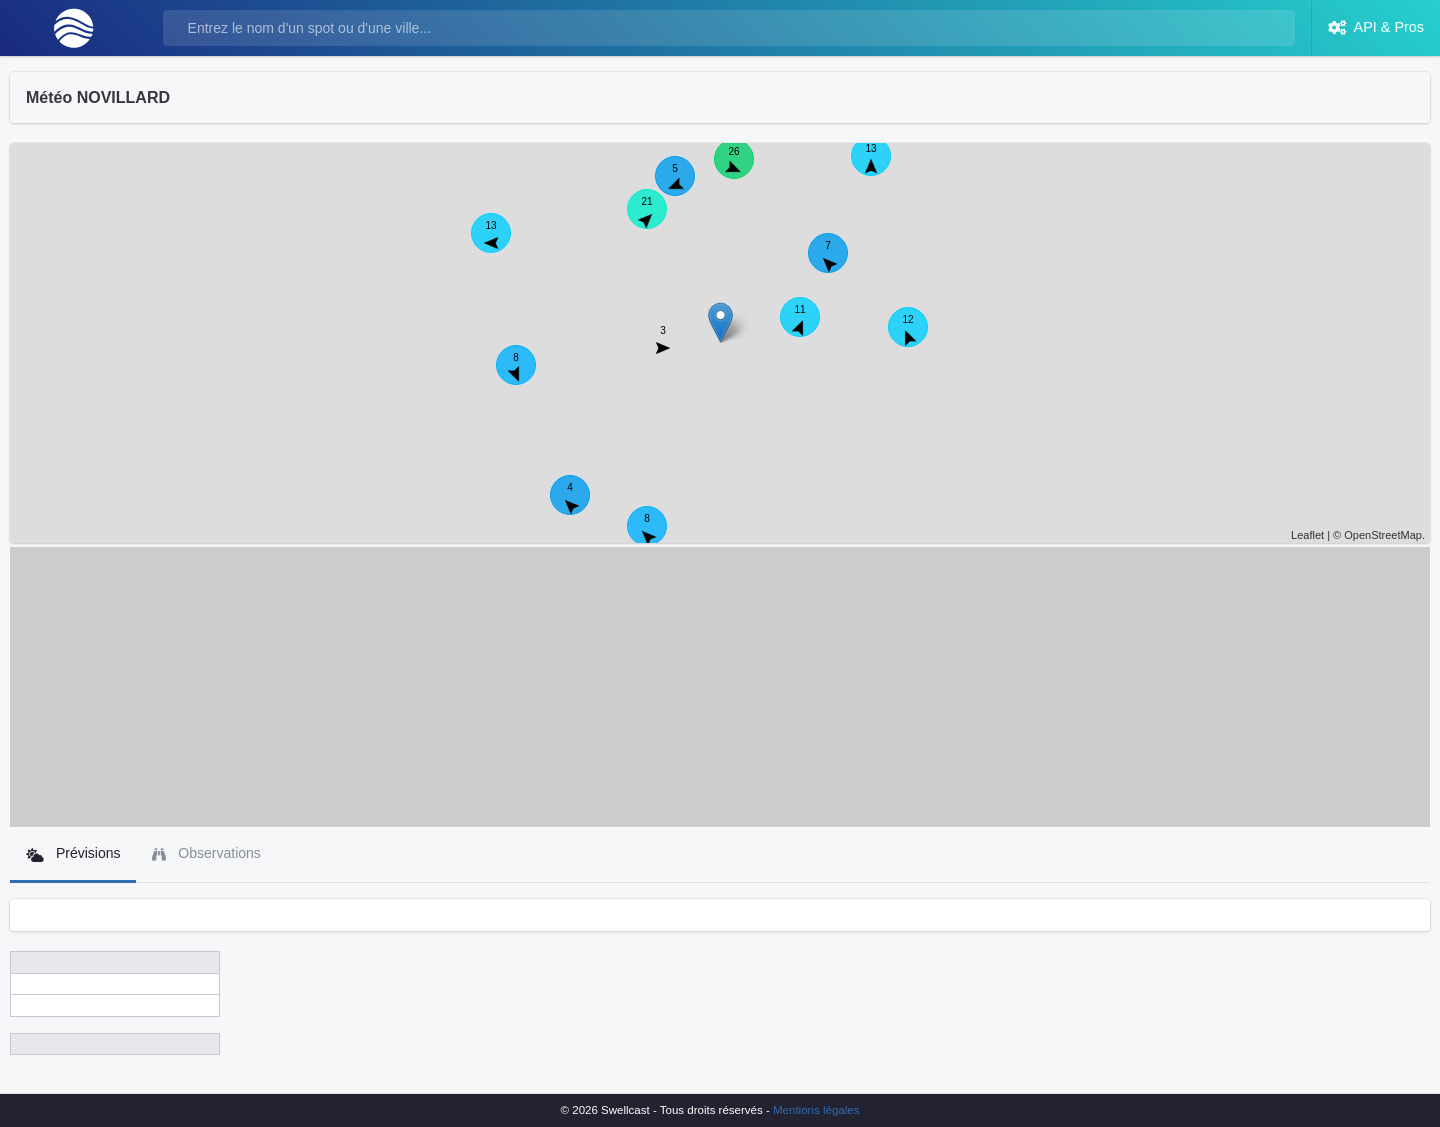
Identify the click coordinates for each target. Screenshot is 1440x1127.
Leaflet (1307, 535)
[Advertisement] (720, 687)
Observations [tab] (206, 853)
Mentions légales (816, 1110)
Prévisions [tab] (73, 853)
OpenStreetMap (1383, 535)
